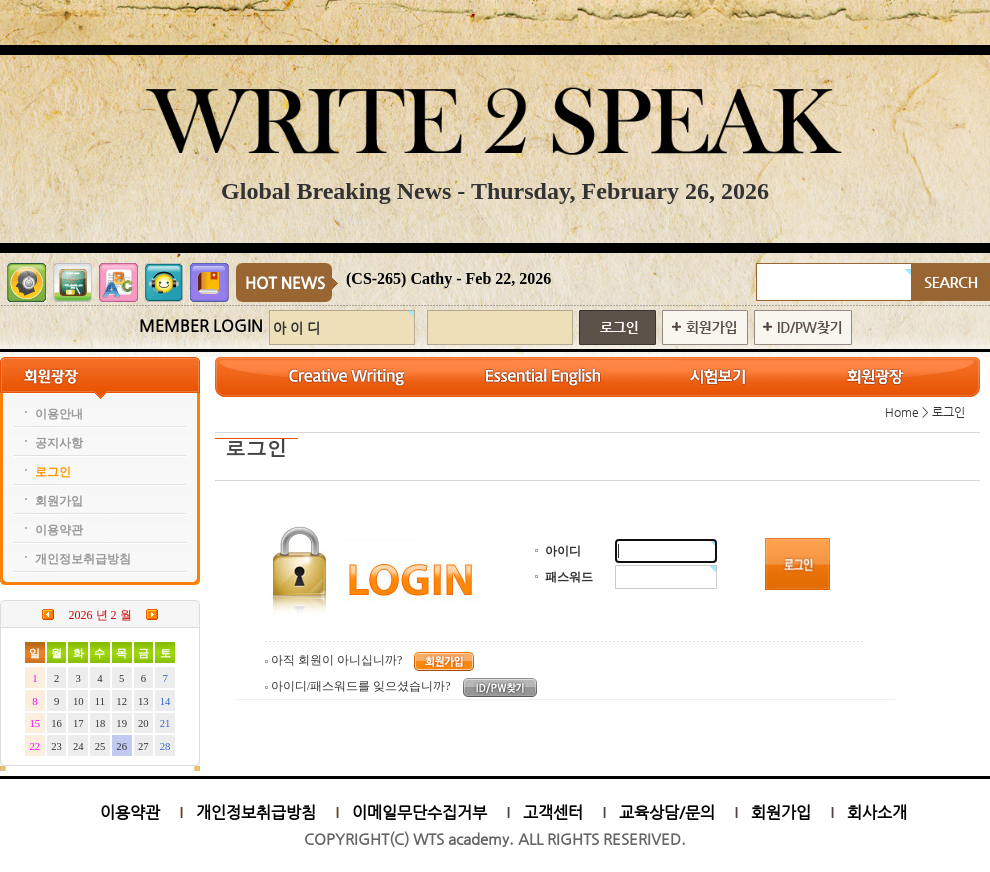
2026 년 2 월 (100, 615)
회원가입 (781, 812)
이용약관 (130, 812)
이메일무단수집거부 (419, 812)
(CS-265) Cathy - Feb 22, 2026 (448, 278)
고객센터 (553, 812)
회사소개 (877, 812)
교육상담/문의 (667, 812)
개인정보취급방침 (256, 812)
